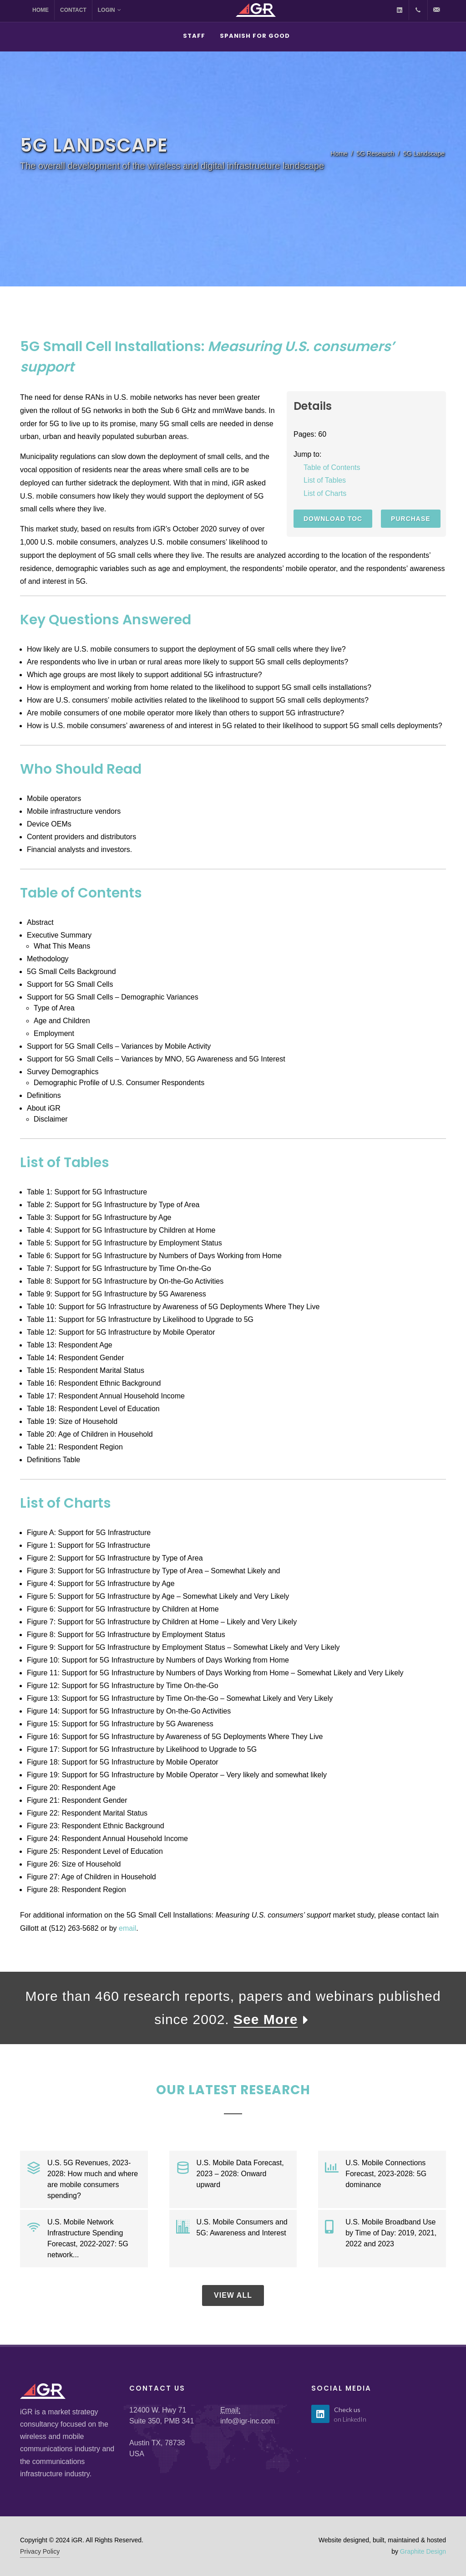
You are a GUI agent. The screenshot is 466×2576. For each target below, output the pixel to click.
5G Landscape (424, 153)
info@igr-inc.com (247, 2421)
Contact (73, 10)
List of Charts (325, 493)
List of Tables (325, 480)
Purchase (411, 518)
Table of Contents (332, 467)
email (127, 1928)
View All (233, 2295)
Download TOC (333, 518)
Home (40, 10)
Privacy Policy (40, 2551)
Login (109, 10)
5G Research (375, 153)
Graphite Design (423, 2551)
